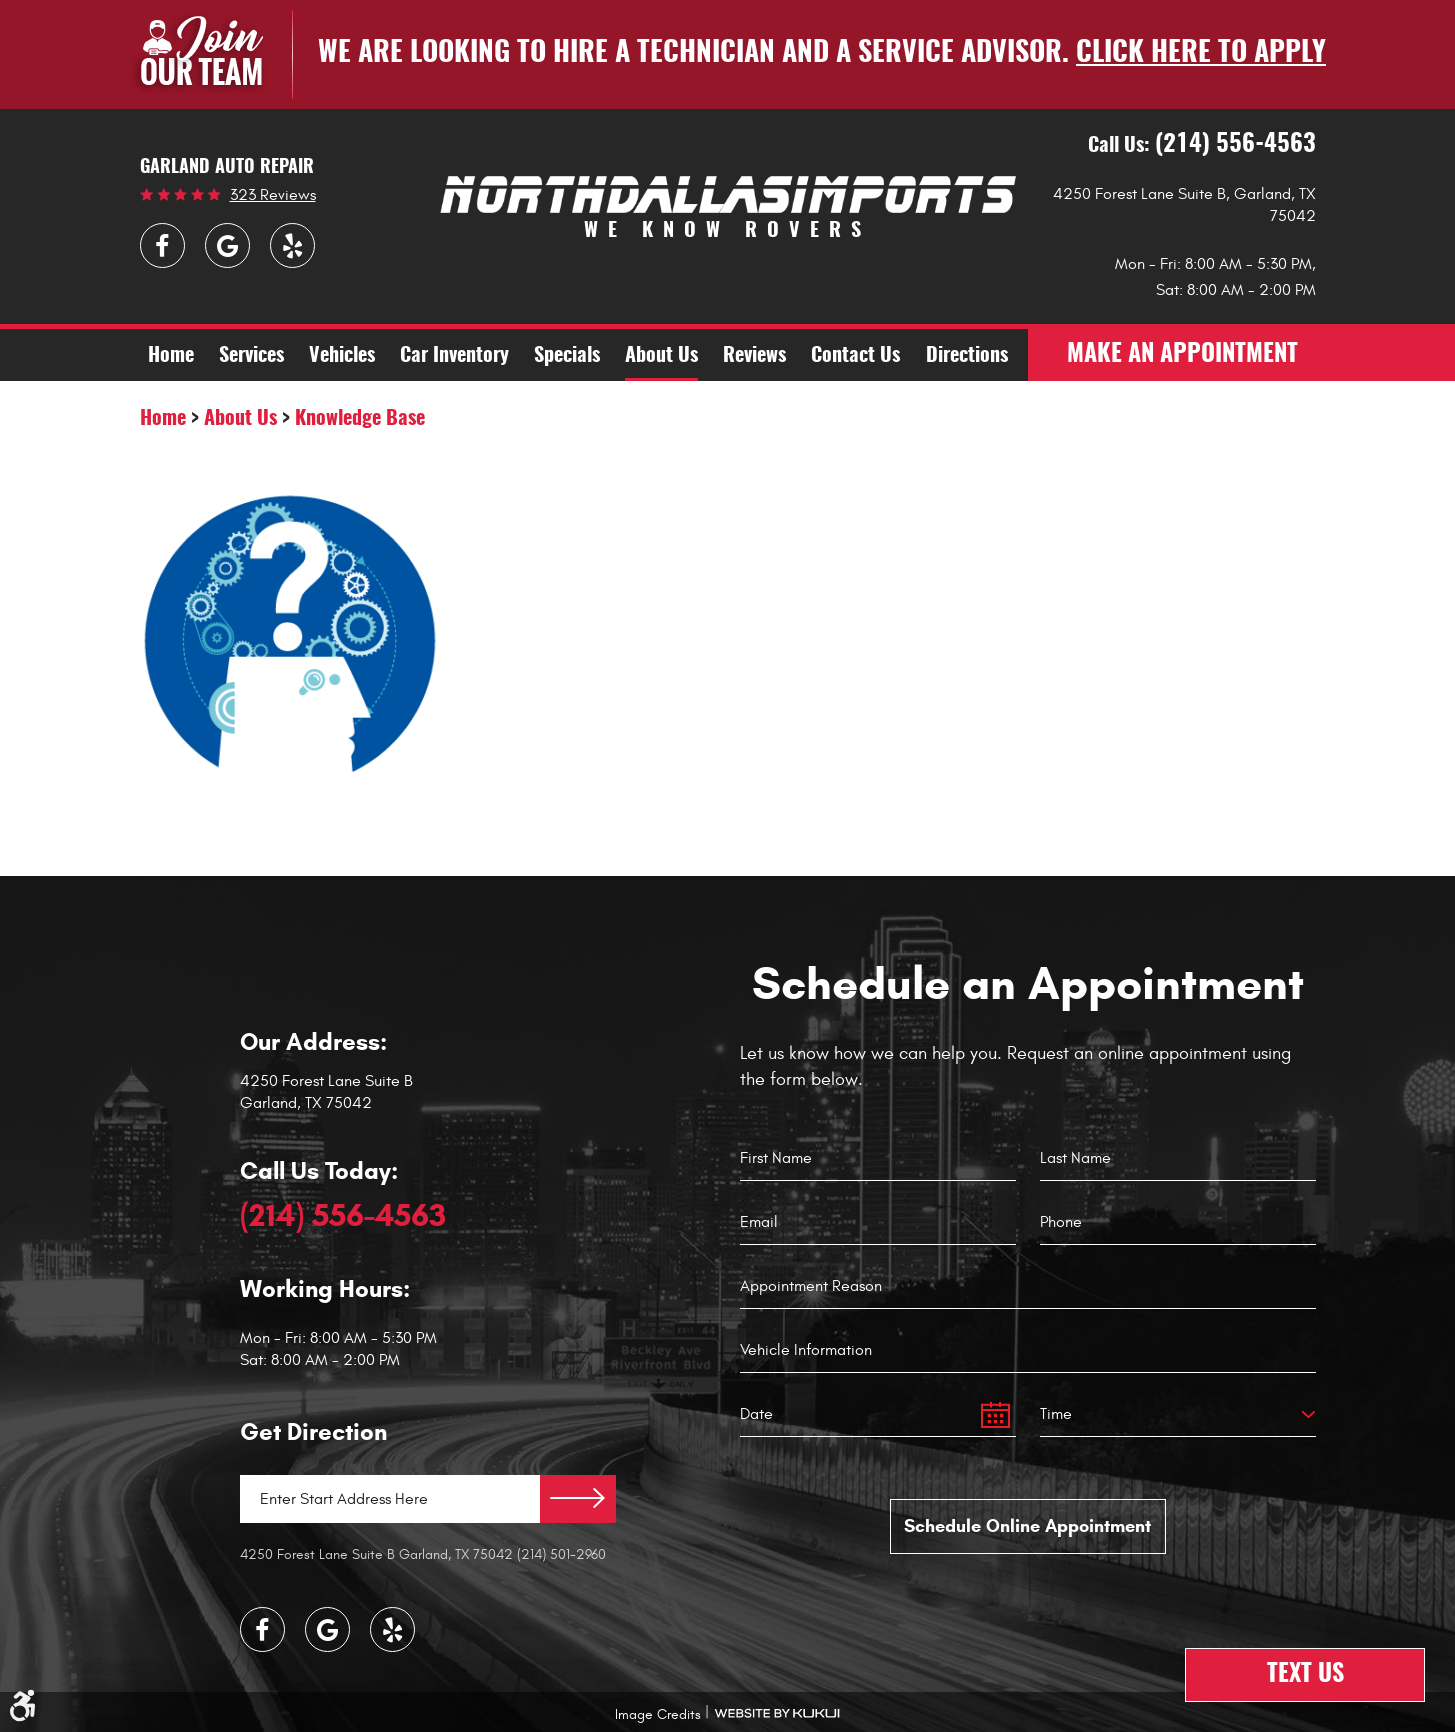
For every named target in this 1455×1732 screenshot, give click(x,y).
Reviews (754, 356)
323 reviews (273, 195)
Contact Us (855, 356)
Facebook (162, 245)
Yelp (292, 245)
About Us (661, 356)
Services (251, 356)
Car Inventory (454, 356)
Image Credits (658, 1714)
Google (227, 245)
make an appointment (1182, 355)
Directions (967, 356)
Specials (567, 356)
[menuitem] (171, 355)
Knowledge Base (360, 419)
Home (171, 356)
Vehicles (342, 356)
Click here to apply (1201, 54)
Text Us (1305, 1675)
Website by (777, 1713)
